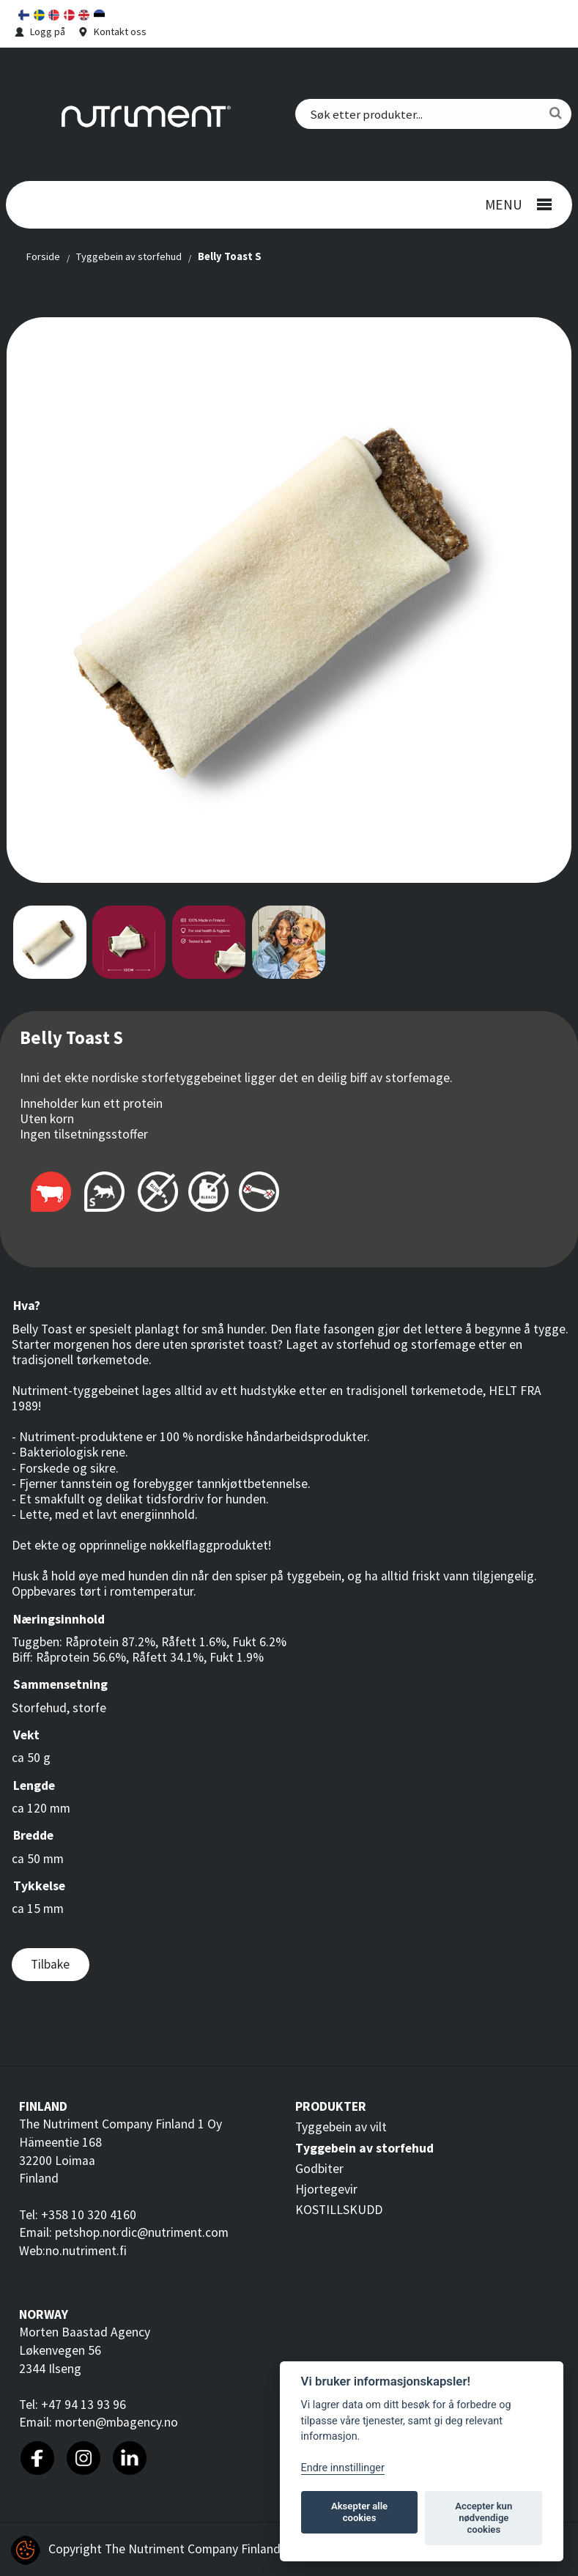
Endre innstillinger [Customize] (343, 2468)
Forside (43, 256)
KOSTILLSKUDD (338, 2210)
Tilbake (50, 1964)
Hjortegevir (326, 2189)
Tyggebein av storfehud (129, 256)
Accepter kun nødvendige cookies (483, 2518)
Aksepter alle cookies (359, 2512)
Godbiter (319, 2169)
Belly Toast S (230, 256)
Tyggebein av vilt (341, 2127)
